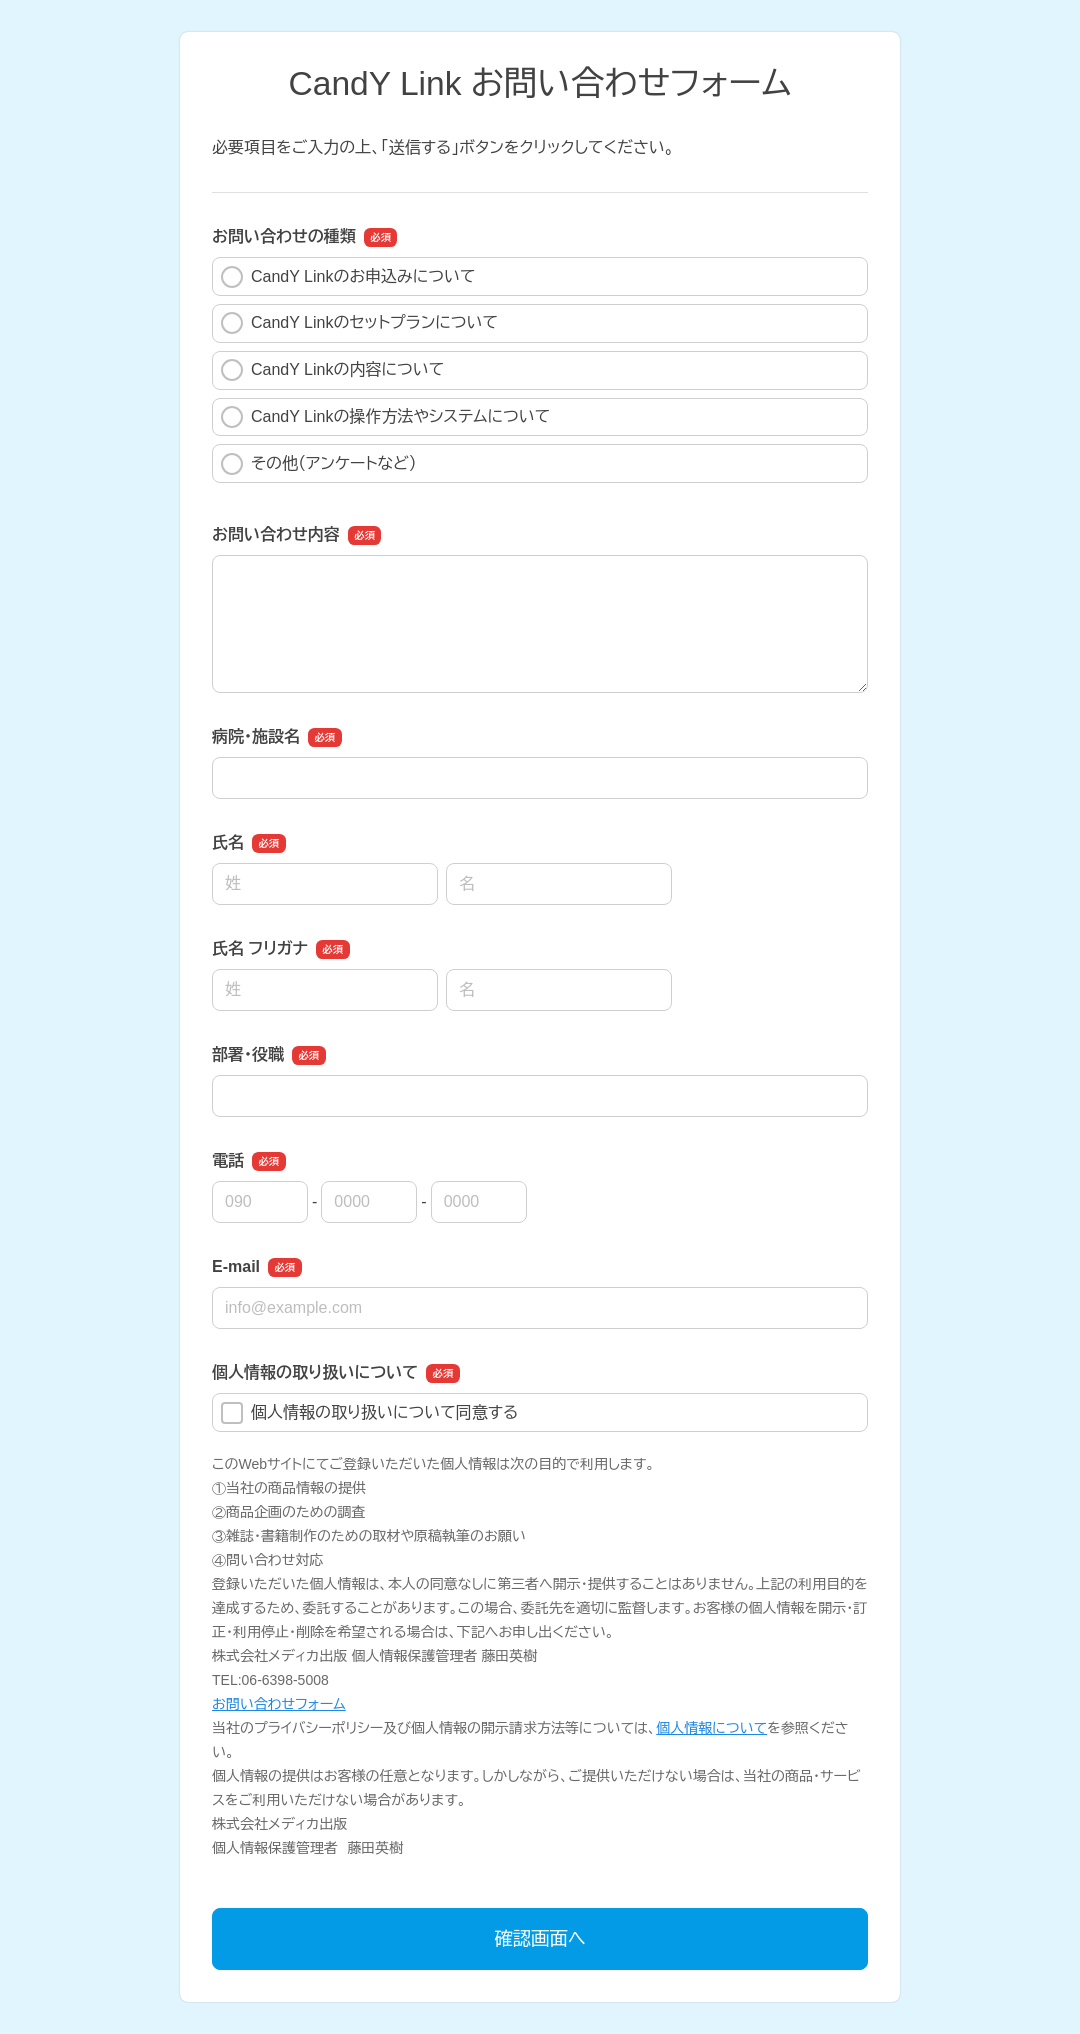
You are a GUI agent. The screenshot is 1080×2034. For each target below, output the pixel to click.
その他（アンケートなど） (319, 464)
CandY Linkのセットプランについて (359, 323)
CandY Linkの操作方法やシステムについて (385, 417)
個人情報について (711, 1728)
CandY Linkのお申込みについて (348, 277)
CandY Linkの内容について (332, 370)
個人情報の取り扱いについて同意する (369, 1413)
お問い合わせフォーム (279, 1704)
